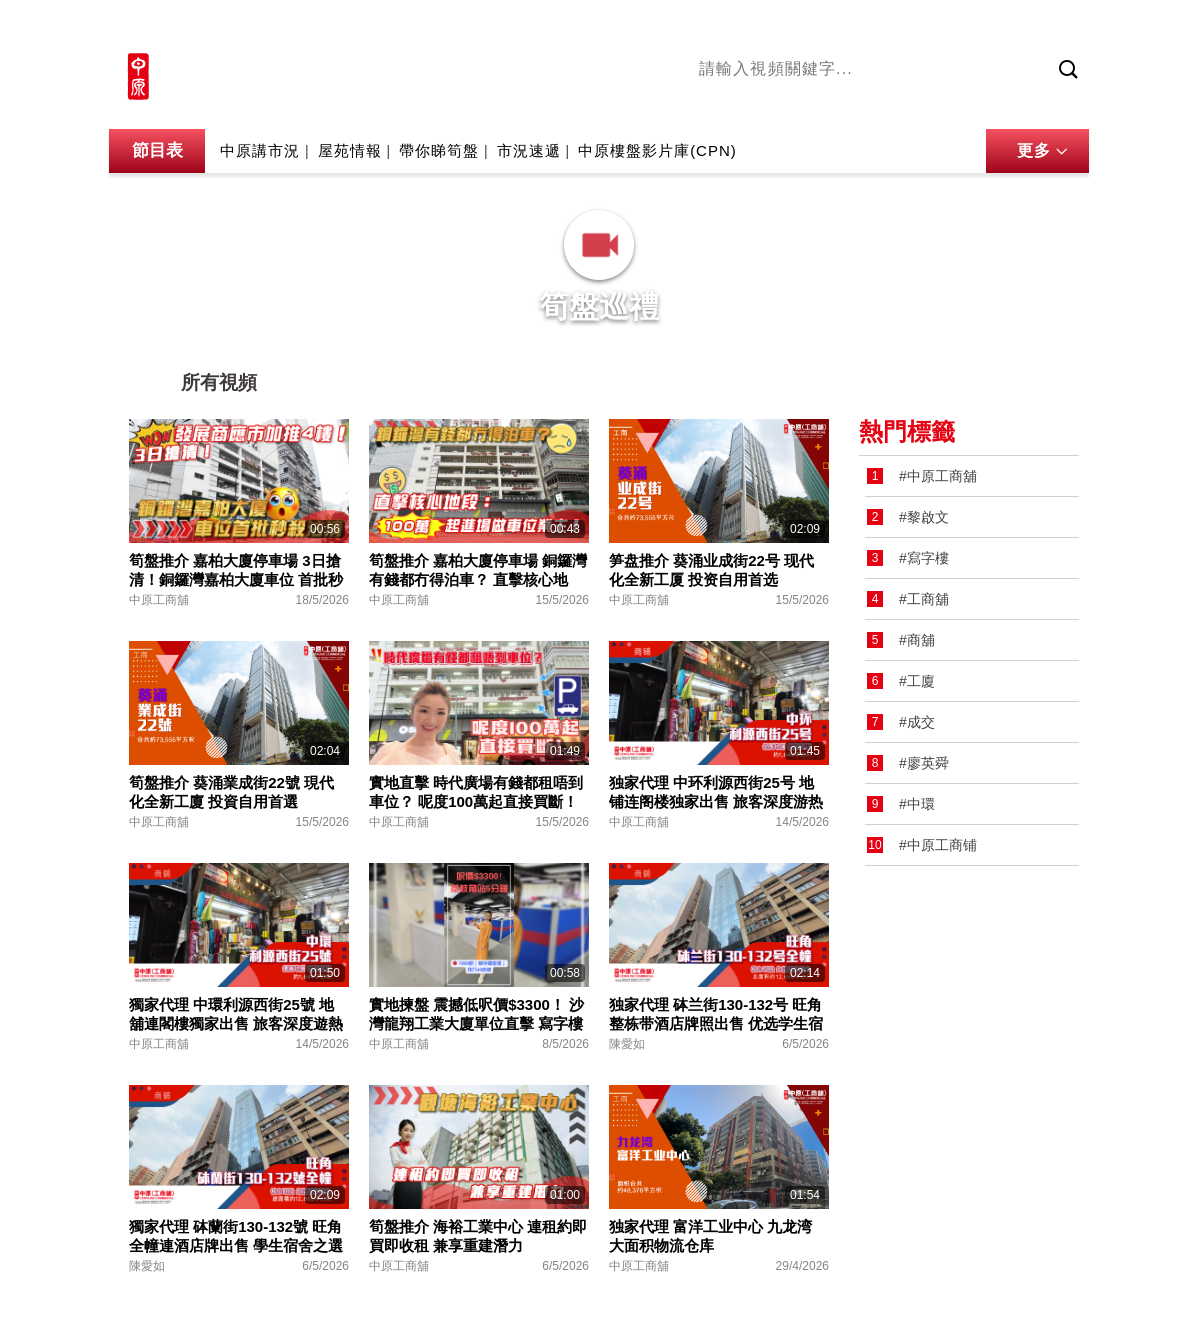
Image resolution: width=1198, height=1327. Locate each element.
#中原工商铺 (938, 845)
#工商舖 (924, 599)
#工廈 (917, 681)
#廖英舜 (924, 763)
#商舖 (917, 640)
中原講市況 (924, 103)
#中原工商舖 (938, 476)
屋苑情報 (350, 150)
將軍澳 (850, 103)
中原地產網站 (888, 27)
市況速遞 (529, 150)
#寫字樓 (924, 558)
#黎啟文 (924, 517)
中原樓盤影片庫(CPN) (657, 150)
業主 (990, 103)
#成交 (917, 722)
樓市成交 (1061, 27)
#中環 (917, 804)
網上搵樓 (981, 27)
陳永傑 (790, 103)
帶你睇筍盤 (439, 150)
